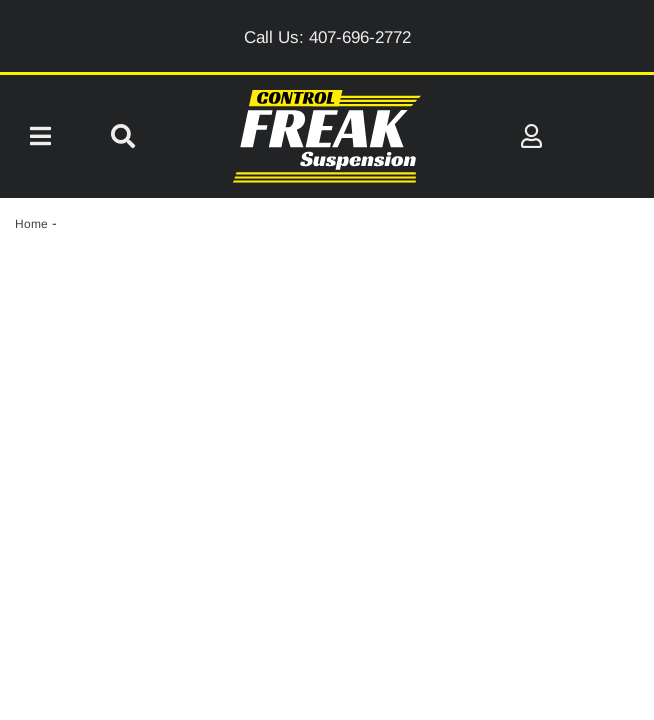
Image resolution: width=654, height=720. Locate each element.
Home (31, 224)
